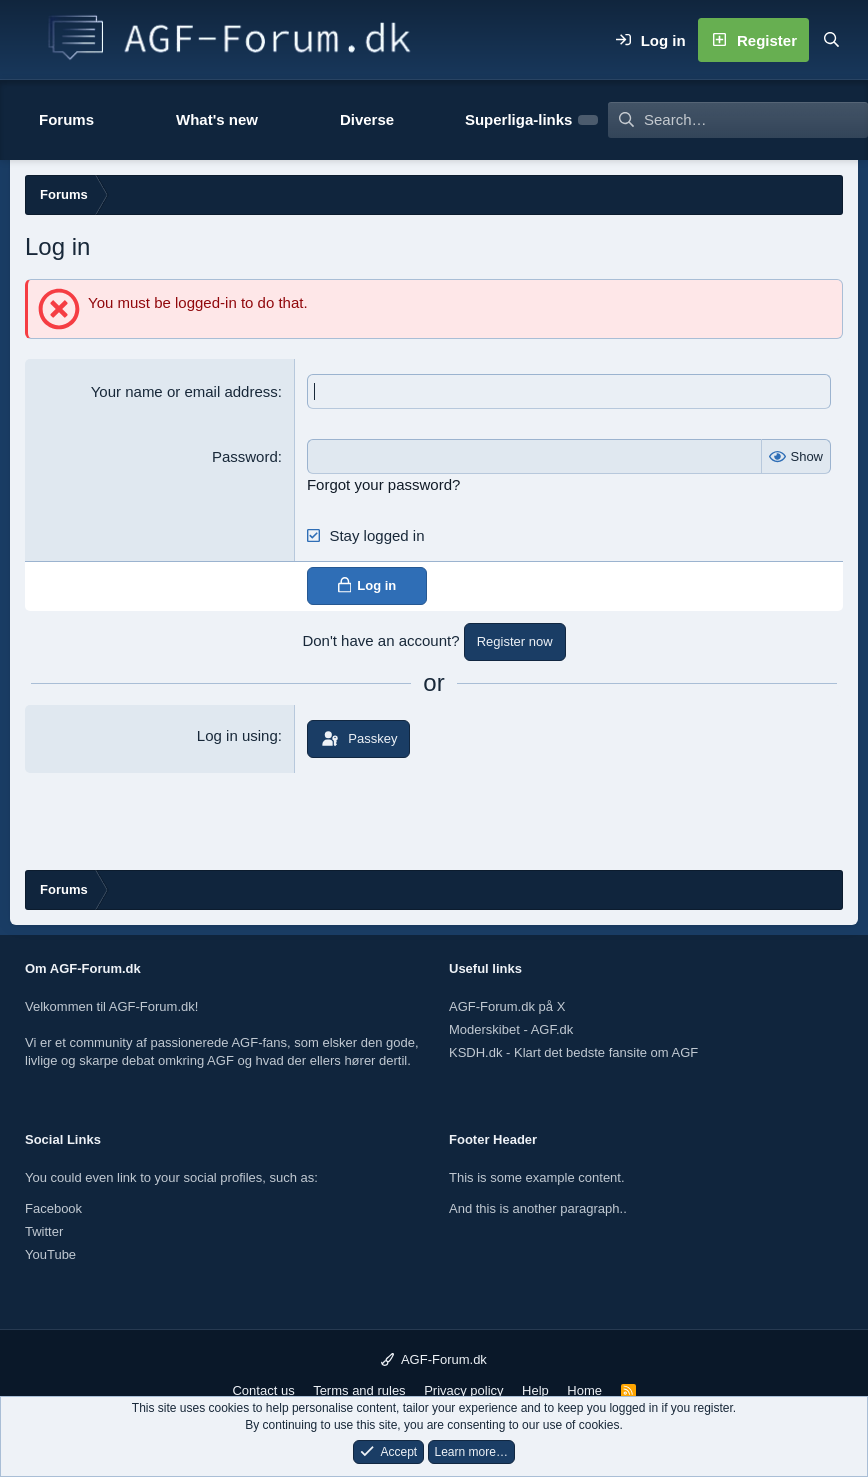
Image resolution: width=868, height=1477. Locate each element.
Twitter (44, 1231)
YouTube (50, 1254)
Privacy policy (463, 1390)
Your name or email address (184, 391)
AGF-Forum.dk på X (507, 1006)
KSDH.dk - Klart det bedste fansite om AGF (573, 1052)
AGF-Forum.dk (434, 1359)
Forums (66, 119)
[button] (123, 120)
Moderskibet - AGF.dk (511, 1029)
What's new (217, 119)
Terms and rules (359, 1390)
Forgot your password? (383, 484)
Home (584, 1390)
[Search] (831, 40)
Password (245, 456)
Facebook (53, 1208)
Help (535, 1390)
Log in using (237, 735)
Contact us (263, 1390)
